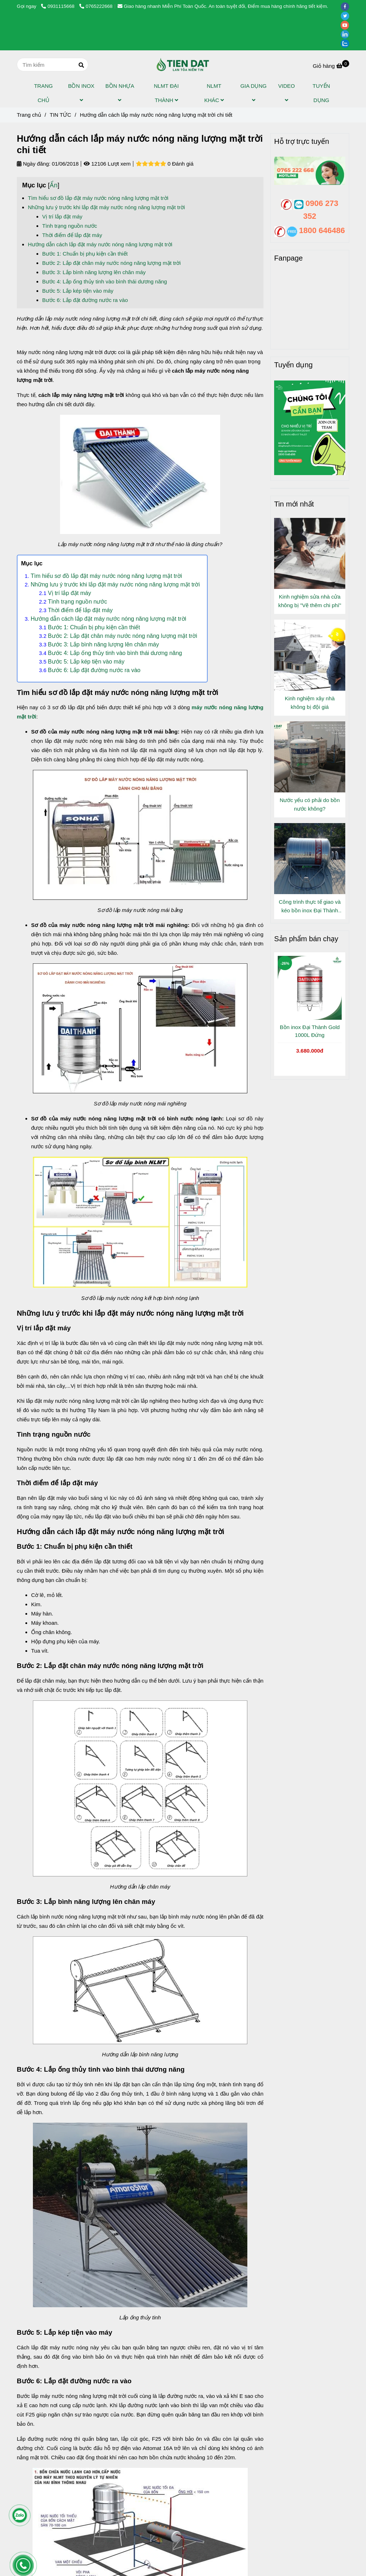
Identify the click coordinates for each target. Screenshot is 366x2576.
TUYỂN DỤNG (321, 93)
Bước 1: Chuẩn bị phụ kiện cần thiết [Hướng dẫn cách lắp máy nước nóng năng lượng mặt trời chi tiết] (85, 254)
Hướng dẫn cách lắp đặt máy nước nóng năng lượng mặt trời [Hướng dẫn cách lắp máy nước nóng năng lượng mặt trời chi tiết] (100, 244)
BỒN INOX (81, 93)
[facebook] (347, 6)
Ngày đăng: (33, 164)
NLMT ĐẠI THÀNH (166, 93)
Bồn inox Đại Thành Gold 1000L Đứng (310, 1031)
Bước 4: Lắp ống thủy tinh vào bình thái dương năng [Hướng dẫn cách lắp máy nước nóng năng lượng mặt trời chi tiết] (104, 281)
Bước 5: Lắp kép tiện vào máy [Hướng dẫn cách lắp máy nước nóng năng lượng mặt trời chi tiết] (78, 291)
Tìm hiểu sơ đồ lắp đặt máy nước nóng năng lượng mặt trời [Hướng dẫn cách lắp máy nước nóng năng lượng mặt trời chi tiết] (98, 198)
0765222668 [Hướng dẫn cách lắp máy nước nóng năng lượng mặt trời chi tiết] (96, 6)
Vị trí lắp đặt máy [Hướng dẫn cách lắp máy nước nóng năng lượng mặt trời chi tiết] (62, 216)
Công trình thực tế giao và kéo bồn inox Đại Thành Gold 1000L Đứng (310, 907)
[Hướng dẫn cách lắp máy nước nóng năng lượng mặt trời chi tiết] (183, 65)
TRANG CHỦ (43, 93)
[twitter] (347, 15)
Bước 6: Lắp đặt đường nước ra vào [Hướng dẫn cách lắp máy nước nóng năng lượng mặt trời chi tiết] (85, 300)
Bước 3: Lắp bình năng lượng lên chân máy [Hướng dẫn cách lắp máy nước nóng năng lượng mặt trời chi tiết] (94, 272)
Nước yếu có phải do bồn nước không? (310, 804)
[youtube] (347, 24)
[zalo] (347, 43)
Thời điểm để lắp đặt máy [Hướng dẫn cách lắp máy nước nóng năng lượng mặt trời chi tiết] (72, 235)
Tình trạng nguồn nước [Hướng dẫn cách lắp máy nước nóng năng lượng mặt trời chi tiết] (69, 226)
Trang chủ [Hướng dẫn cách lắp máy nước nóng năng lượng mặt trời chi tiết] (29, 115)
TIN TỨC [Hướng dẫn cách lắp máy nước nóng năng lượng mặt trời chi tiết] (60, 115)
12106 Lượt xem (107, 164)
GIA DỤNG (253, 93)
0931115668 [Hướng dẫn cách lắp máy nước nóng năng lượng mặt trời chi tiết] (58, 6)
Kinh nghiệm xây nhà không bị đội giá (310, 702)
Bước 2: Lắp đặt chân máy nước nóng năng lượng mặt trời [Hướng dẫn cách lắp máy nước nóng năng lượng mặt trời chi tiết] (112, 263)
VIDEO (286, 93)
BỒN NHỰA (119, 93)
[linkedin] (347, 34)
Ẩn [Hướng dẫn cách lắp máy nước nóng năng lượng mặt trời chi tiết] (54, 185)
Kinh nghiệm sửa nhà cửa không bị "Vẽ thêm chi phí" (309, 601)
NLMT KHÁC (214, 93)
